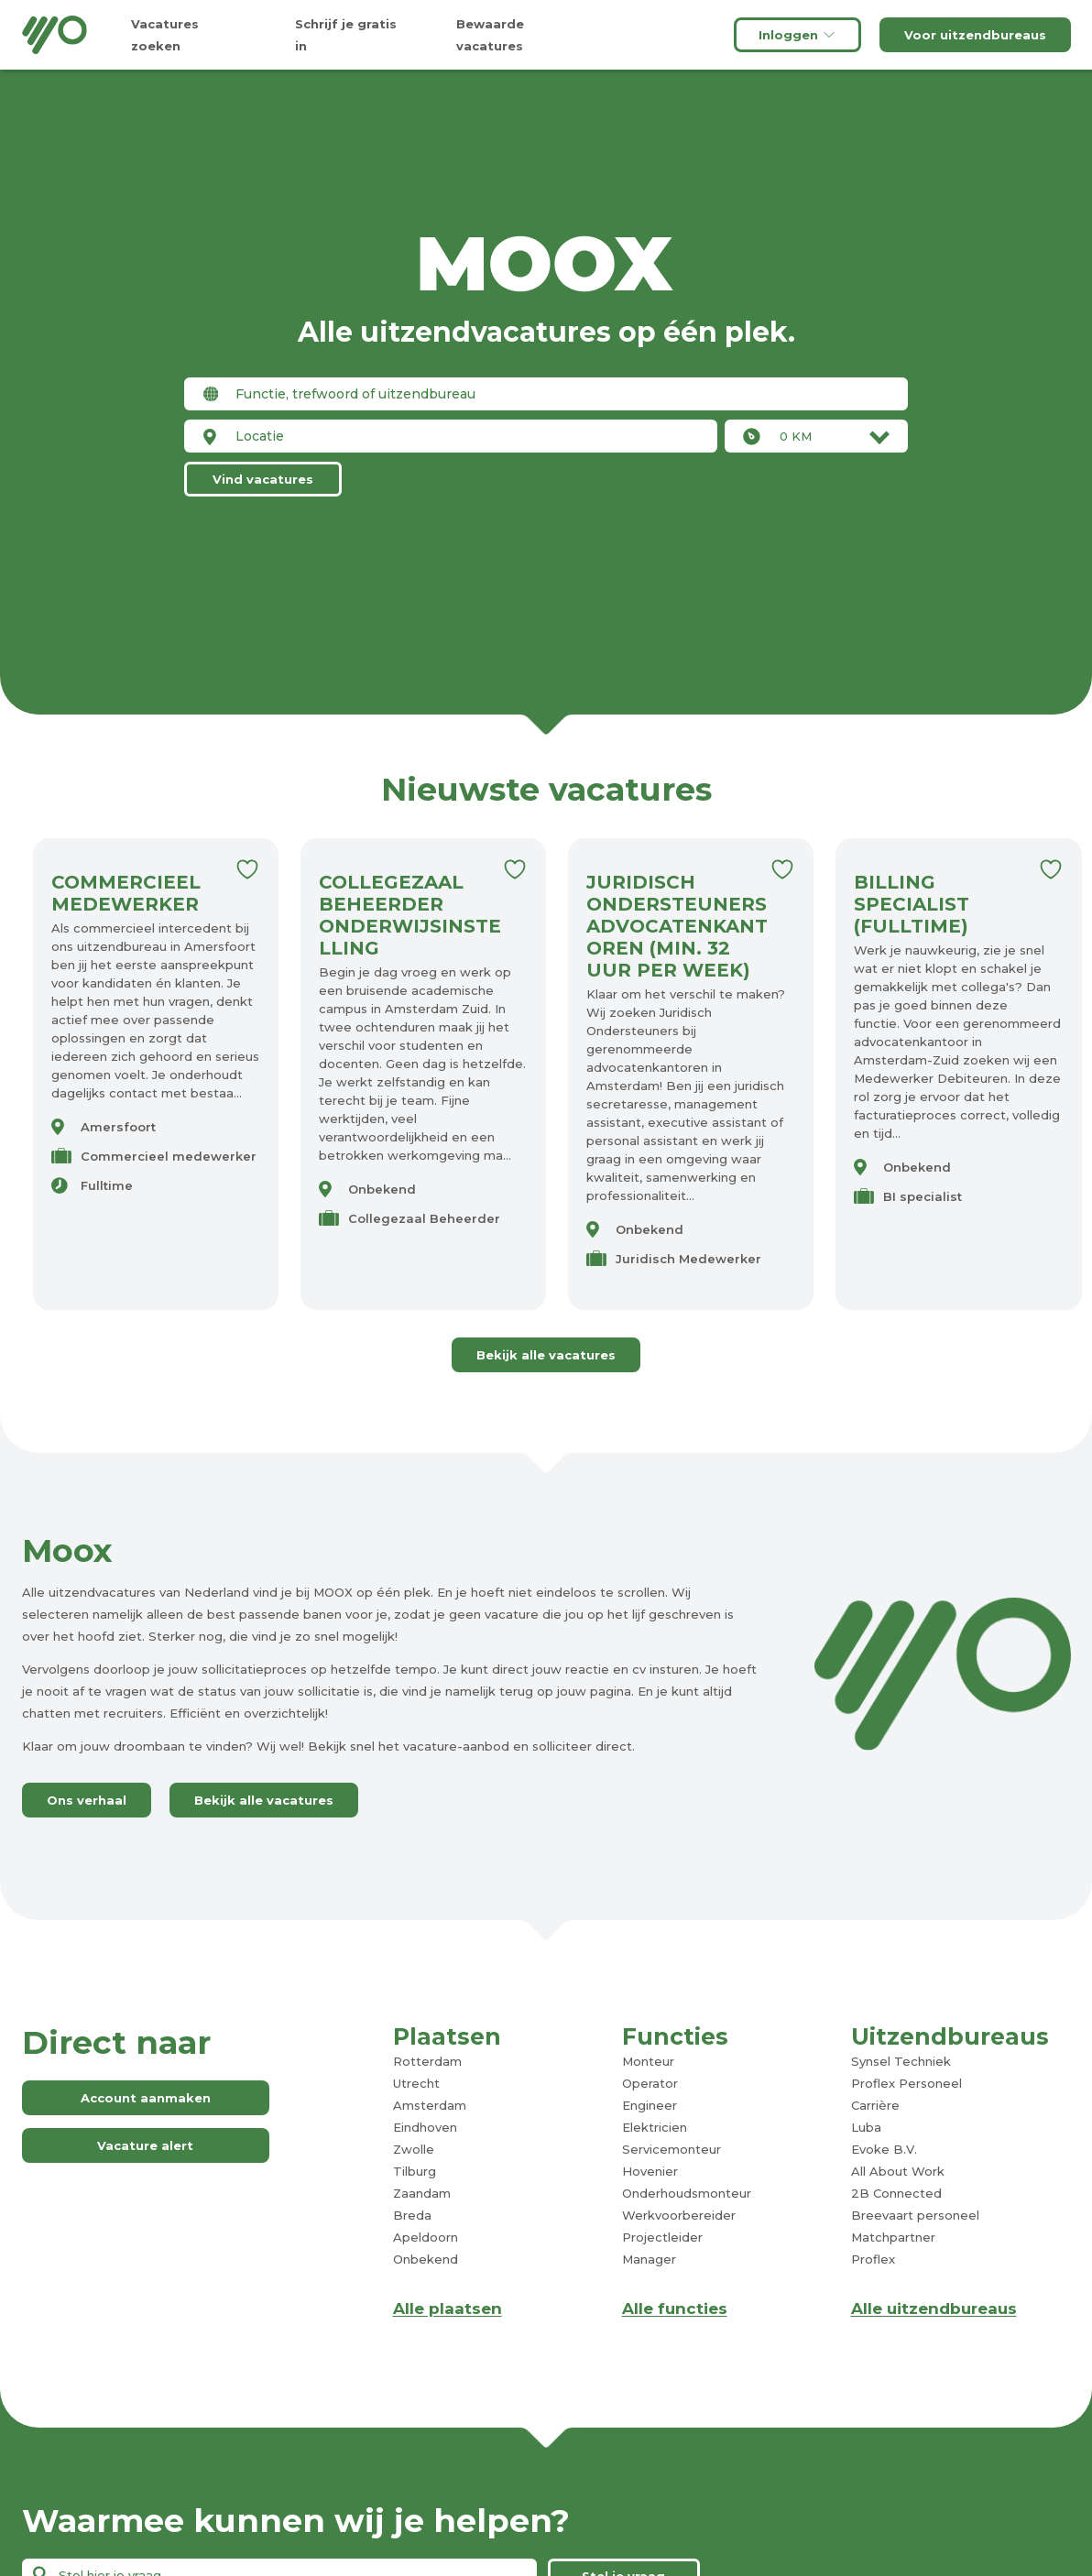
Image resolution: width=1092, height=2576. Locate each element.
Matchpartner (893, 2237)
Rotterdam (427, 2061)
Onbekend (425, 2259)
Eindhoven (425, 2127)
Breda (412, 2215)
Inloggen (797, 34)
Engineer (649, 2105)
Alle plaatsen (447, 2308)
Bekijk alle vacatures (546, 1355)
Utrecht (416, 2083)
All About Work (898, 2171)
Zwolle (413, 2149)
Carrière (875, 2105)
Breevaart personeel (915, 2215)
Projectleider (662, 2237)
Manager (649, 2259)
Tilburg (414, 2171)
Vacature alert (145, 2145)
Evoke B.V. (884, 2149)
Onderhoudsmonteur (686, 2193)
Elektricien (654, 2127)
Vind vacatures (263, 479)
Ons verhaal (86, 1800)
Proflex (873, 2259)
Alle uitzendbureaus (934, 2308)
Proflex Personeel (906, 2083)
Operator (650, 2083)
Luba (866, 2127)
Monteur (648, 2061)
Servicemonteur (671, 2149)
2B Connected (896, 2193)
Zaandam (422, 2193)
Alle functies (674, 2308)
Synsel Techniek (901, 2061)
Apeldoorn (425, 2237)
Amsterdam (429, 2105)
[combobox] (546, 394)
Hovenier (650, 2171)
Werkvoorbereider (679, 2215)
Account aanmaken (146, 2097)
